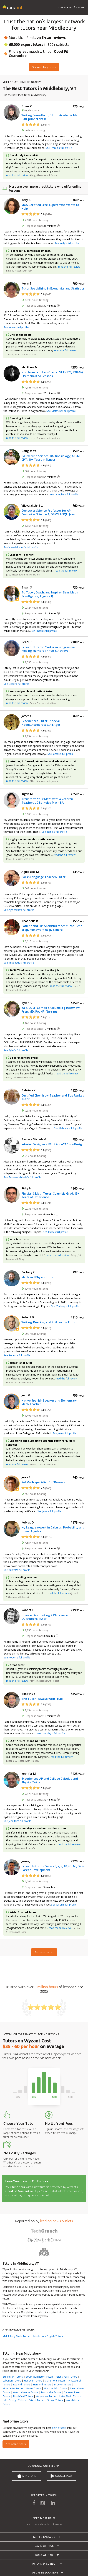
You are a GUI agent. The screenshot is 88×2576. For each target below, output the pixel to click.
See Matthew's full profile (61, 411)
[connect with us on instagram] (43, 2502)
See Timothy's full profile (50, 1733)
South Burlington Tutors (40, 2376)
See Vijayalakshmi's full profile (21, 547)
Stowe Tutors (55, 2400)
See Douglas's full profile (64, 494)
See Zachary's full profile (65, 1306)
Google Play (61, 2475)
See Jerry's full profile (49, 1511)
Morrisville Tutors (51, 2392)
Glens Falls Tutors (66, 2376)
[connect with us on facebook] (37, 2502)
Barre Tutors (33, 2388)
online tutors (59, 2427)
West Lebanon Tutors (25, 2392)
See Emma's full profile (59, 148)
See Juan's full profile (65, 1433)
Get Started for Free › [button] (72, 7)
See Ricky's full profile (55, 1232)
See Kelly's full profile (67, 243)
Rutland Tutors (21, 2384)
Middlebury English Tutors (48, 2336)
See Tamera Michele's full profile (22, 1177)
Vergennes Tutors (46, 2396)
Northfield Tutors (23, 2396)
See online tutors (16, 2444)
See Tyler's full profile (16, 1050)
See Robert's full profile (17, 1355)
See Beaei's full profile (16, 683)
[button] (58, 226)
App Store (26, 2475)
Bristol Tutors (36, 2400)
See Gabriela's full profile (68, 1128)
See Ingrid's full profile (54, 831)
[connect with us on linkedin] (51, 2502)
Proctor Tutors (62, 2384)
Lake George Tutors (14, 2400)
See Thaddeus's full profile (19, 962)
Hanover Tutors (33, 2380)
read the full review (17, 175)
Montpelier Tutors (12, 2388)
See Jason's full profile (64, 1904)
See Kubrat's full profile (17, 1570)
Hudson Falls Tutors (55, 2388)
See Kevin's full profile (16, 327)
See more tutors (44, 1952)
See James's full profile (60, 754)
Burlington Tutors (12, 2376)
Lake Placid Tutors (70, 2396)
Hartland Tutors (42, 2384)
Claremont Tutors (55, 2380)
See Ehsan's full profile (44, 631)
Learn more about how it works (44, 2524)
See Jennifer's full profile (17, 1821)
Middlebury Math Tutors (16, 2336)
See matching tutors (44, 67)
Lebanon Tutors (11, 2380)
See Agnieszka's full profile (19, 909)
